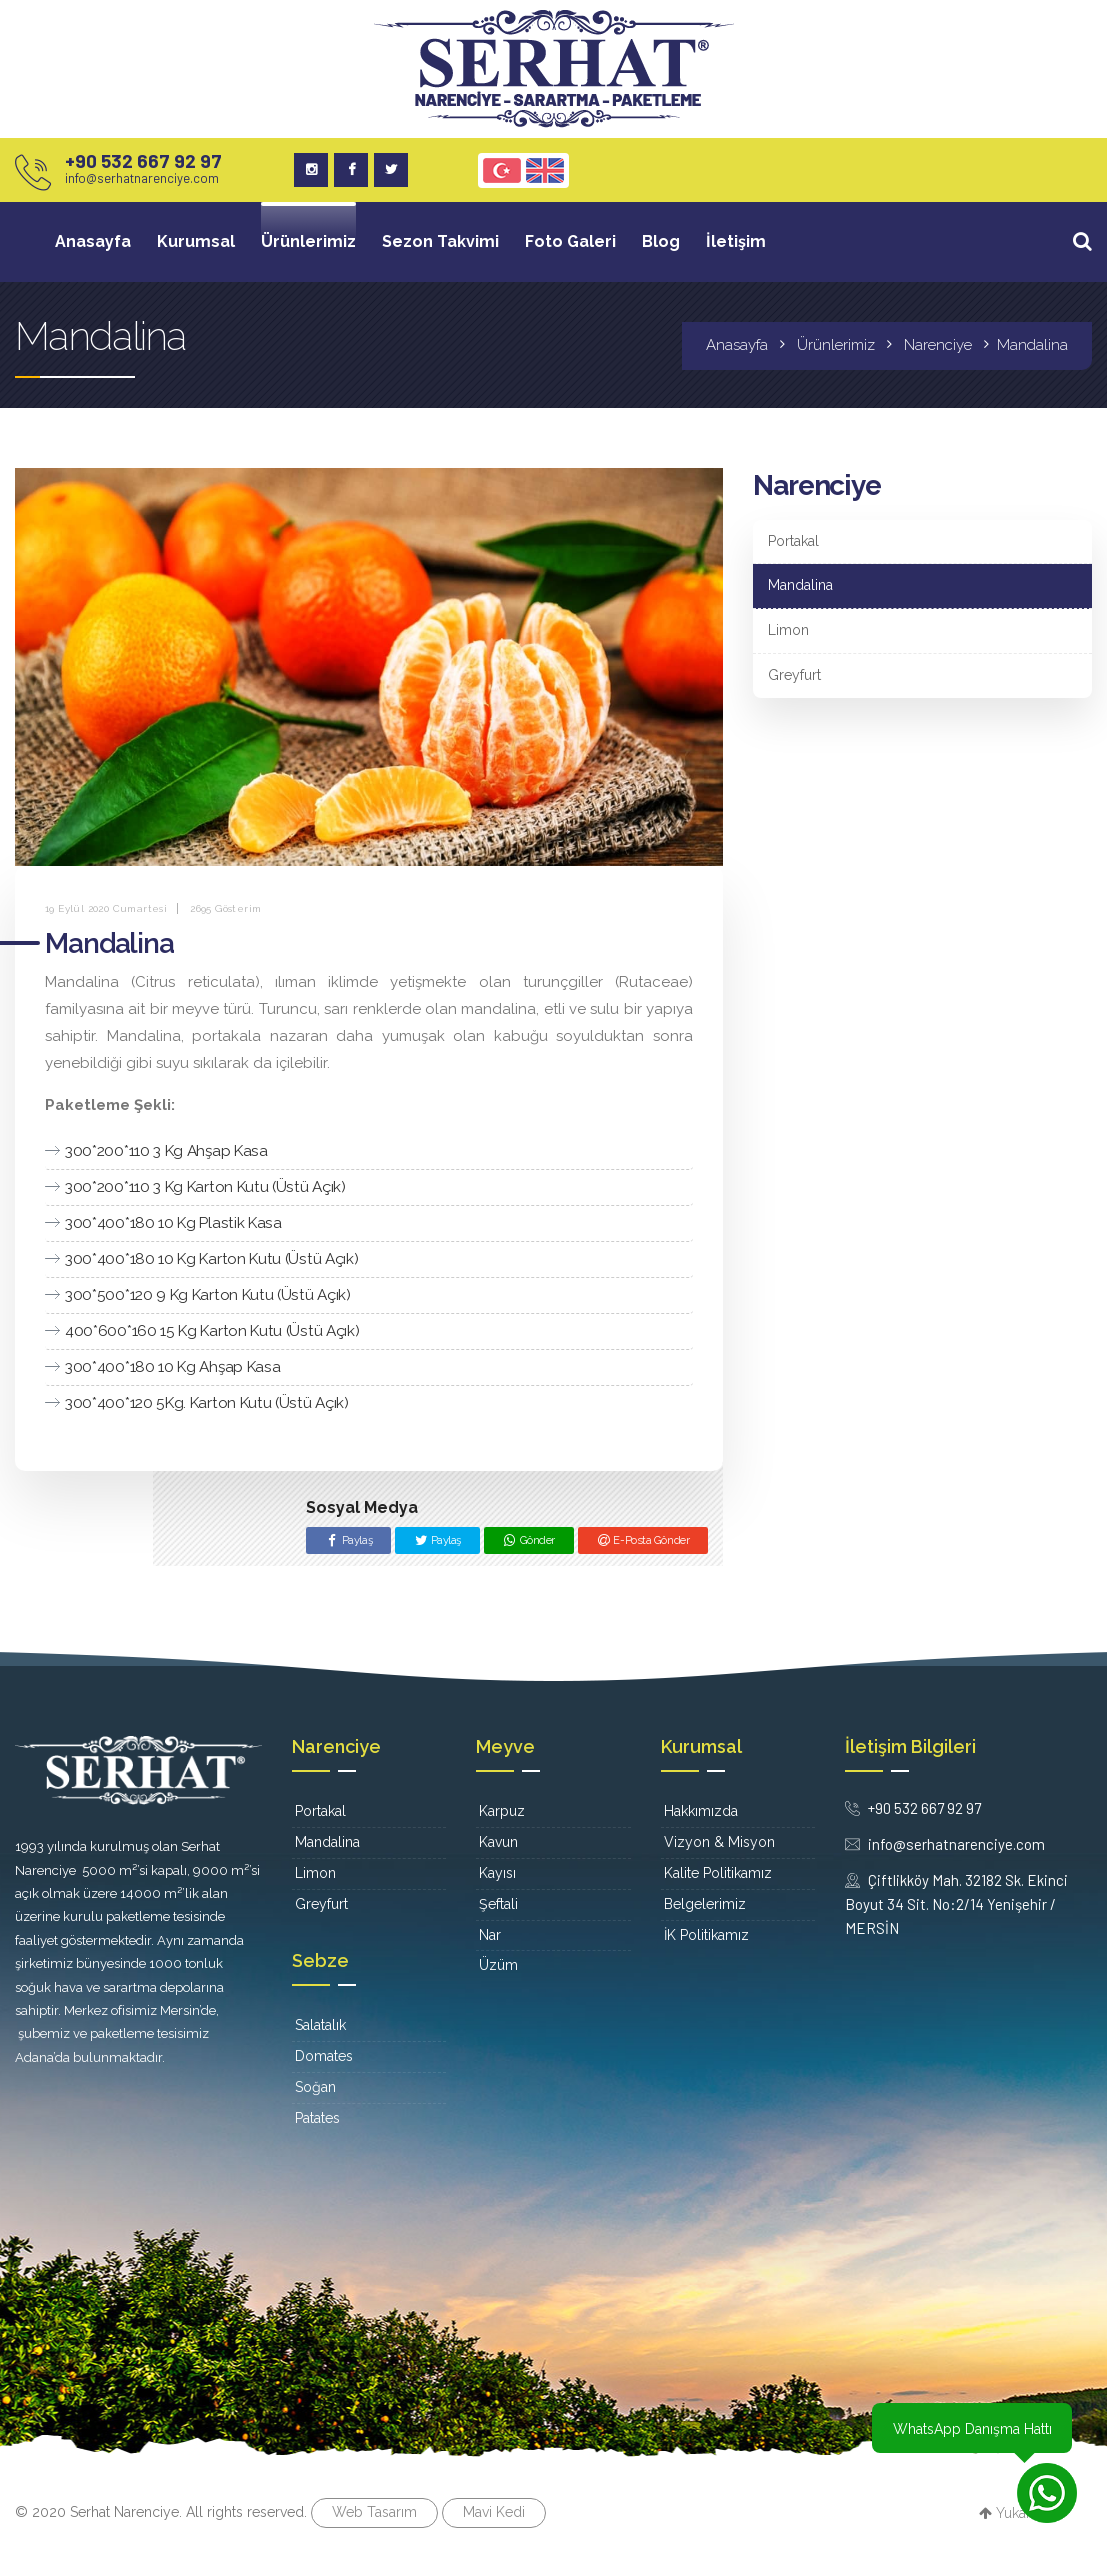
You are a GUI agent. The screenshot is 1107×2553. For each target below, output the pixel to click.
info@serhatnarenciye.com (142, 178)
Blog (661, 241)
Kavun (498, 1842)
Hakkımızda (701, 1811)
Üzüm (498, 1965)
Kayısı (497, 1873)
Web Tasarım (374, 2512)
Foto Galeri (570, 241)
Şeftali (498, 1904)
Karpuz (502, 1811)
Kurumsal (196, 241)
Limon (788, 630)
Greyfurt (794, 675)
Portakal (793, 541)
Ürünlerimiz (308, 241)
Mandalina (800, 585)
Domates (324, 2056)
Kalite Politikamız (718, 1873)
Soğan (315, 2087)
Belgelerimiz (705, 1904)
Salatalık (320, 2025)
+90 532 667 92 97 (143, 160)
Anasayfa (93, 241)
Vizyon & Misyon (719, 1842)
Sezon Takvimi (440, 241)
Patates (317, 2118)
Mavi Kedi (494, 2512)
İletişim (736, 241)
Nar (490, 1935)
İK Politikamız (706, 1935)
